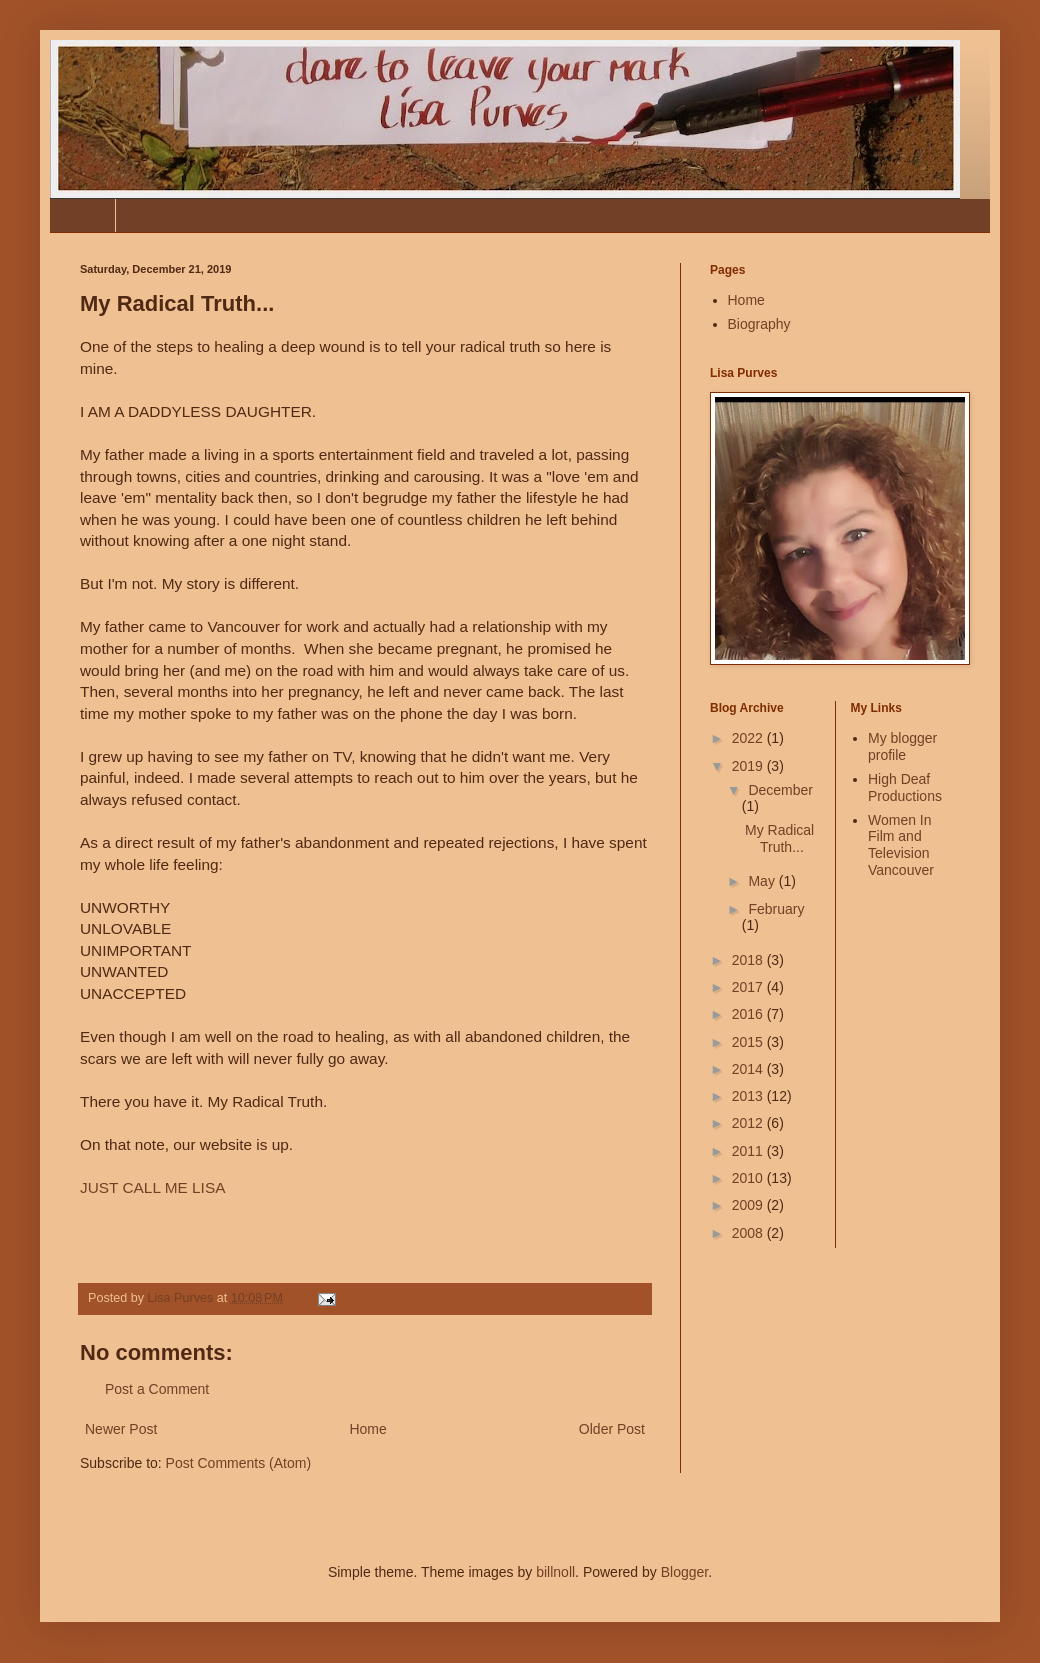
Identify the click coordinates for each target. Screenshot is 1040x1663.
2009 (749, 1205)
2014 (749, 1069)
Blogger (684, 1572)
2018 (749, 960)
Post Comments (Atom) (238, 1463)
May (763, 881)
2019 (749, 766)
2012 (749, 1123)
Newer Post (121, 1429)
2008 (749, 1233)
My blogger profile (902, 746)
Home (82, 215)
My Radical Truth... (779, 838)
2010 (749, 1178)
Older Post (612, 1429)
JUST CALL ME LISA (152, 1187)
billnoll (555, 1572)
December (780, 790)
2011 (749, 1151)
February (776, 909)
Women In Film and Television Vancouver (901, 845)
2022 (749, 738)
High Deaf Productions (905, 787)
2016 (749, 1014)
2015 (749, 1042)
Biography (161, 215)
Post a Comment (157, 1389)
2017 (749, 987)
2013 (749, 1096)
